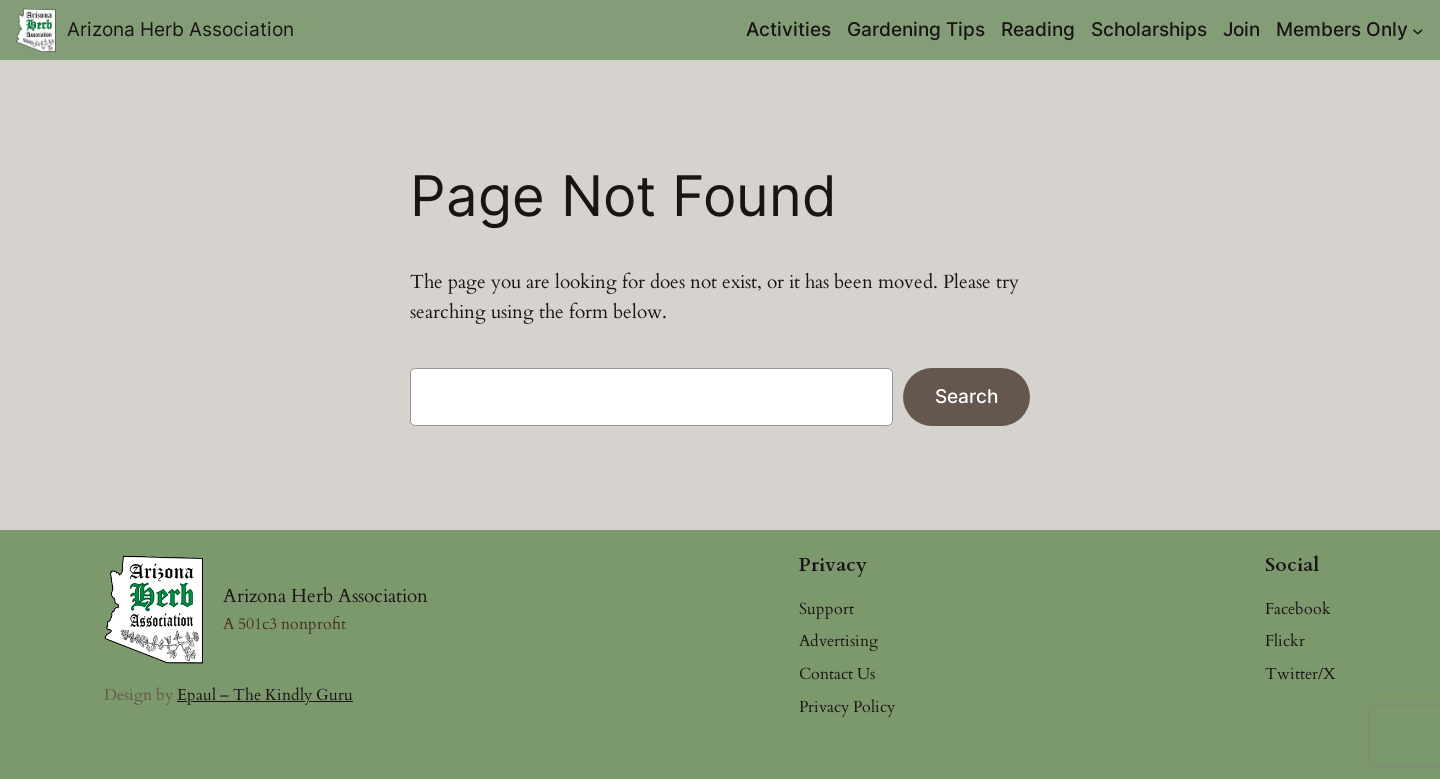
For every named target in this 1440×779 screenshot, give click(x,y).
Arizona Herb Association (180, 29)
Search (966, 396)
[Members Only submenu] (1418, 30)
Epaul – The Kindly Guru (265, 695)
